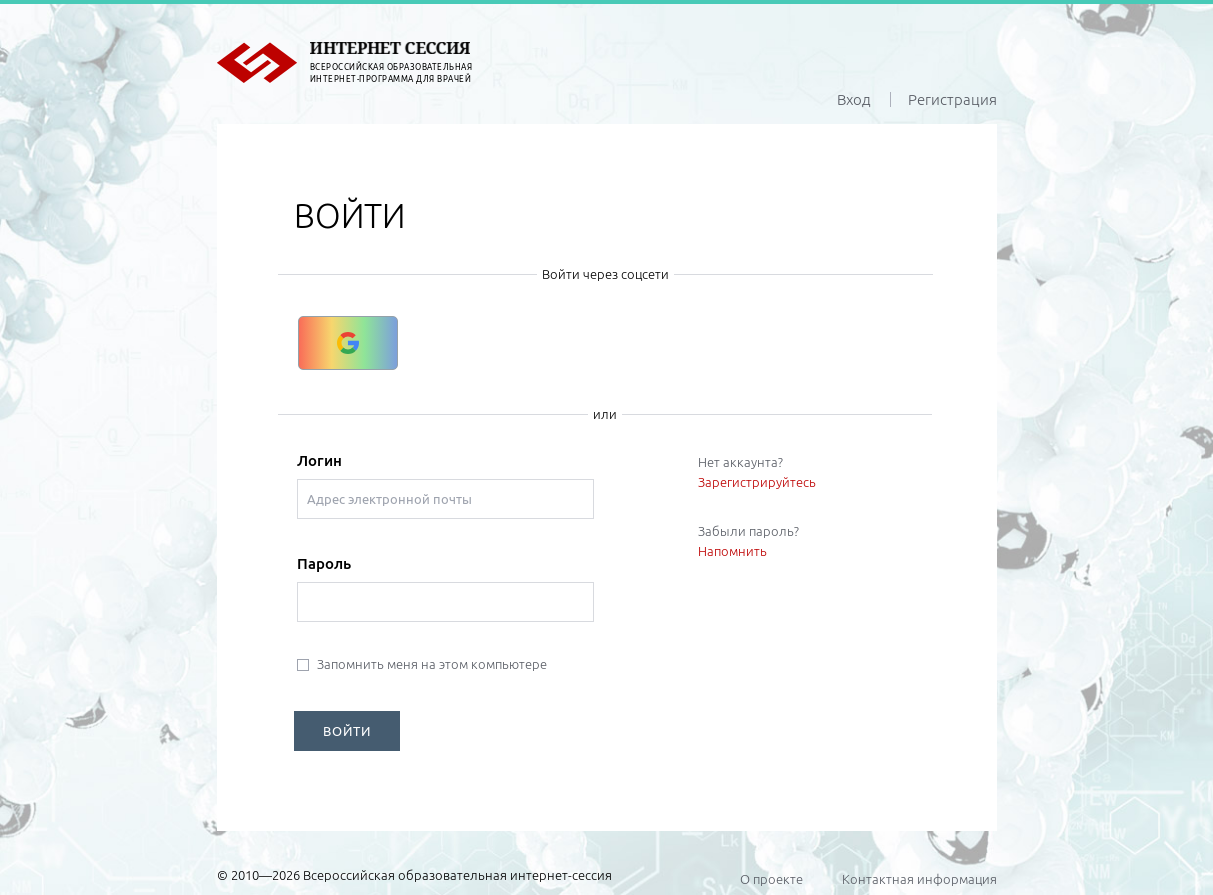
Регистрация (952, 99)
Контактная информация (919, 879)
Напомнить (732, 551)
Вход (854, 99)
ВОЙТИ (347, 731)
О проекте (771, 879)
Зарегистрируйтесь (757, 482)
